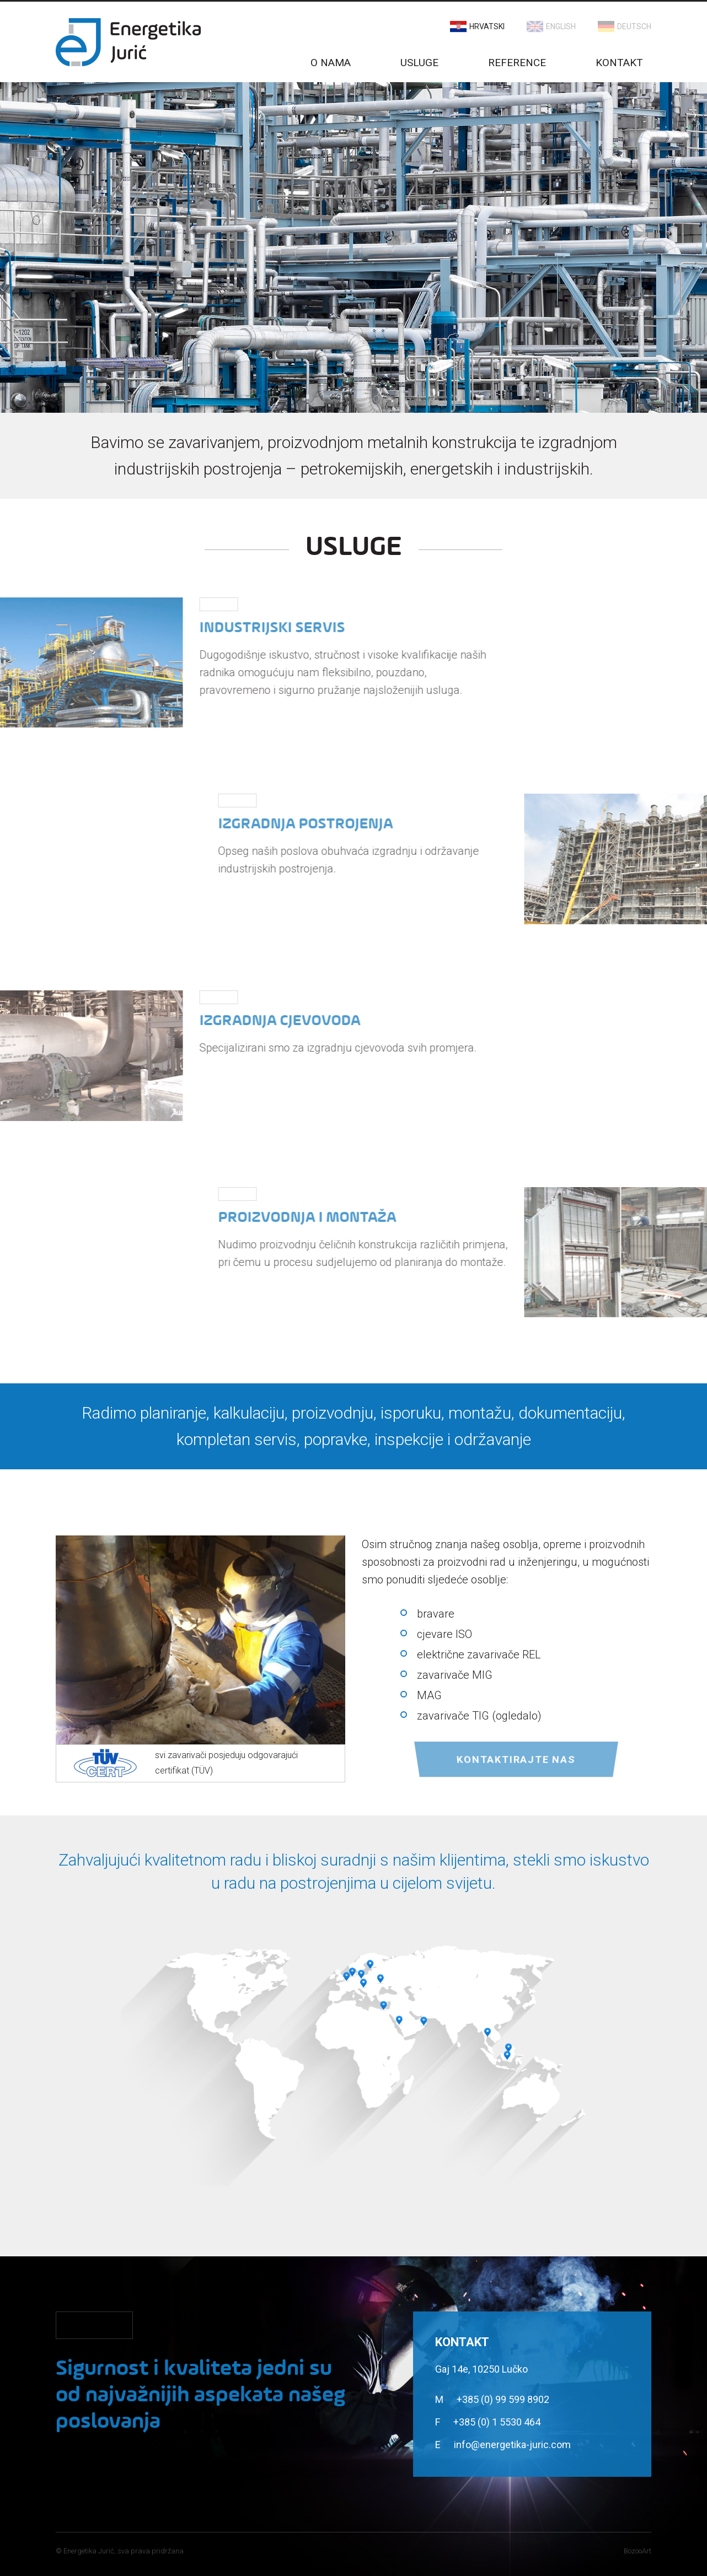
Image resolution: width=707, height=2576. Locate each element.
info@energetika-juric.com (512, 2444)
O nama (330, 62)
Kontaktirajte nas (516, 1759)
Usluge (419, 62)
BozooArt (637, 2551)
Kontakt (619, 62)
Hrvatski (487, 26)
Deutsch (634, 26)
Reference (517, 62)
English (561, 26)
